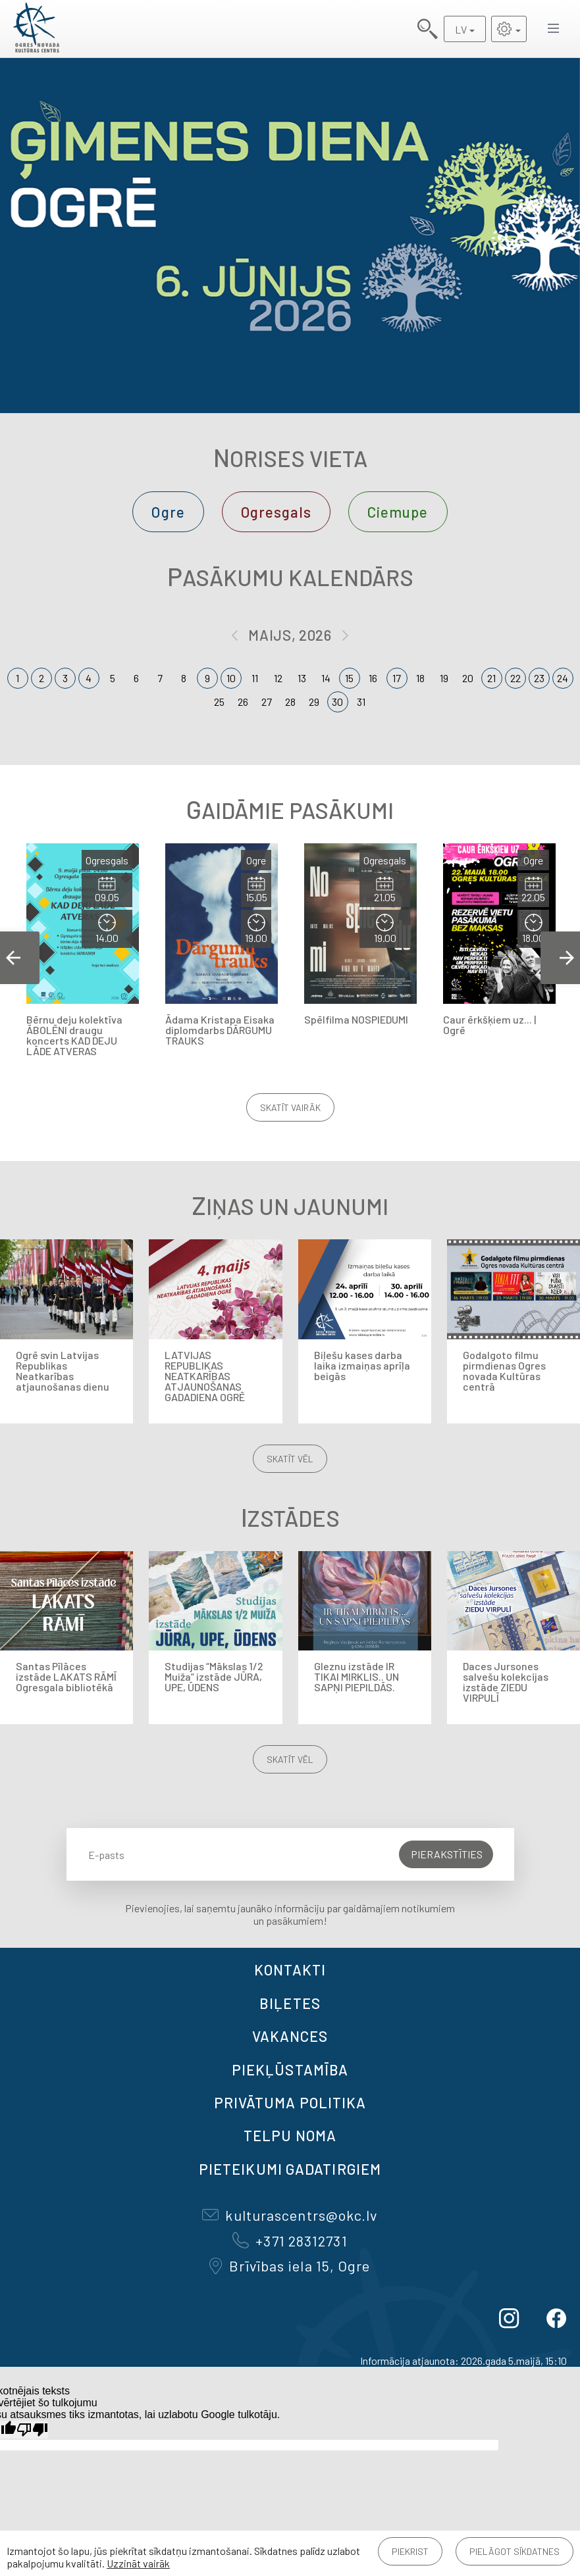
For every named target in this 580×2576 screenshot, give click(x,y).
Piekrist (410, 2551)
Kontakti (290, 1969)
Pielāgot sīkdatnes (514, 2551)
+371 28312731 (289, 2240)
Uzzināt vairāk (138, 2563)
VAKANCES (290, 2035)
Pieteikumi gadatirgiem (290, 2168)
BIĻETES (290, 2003)
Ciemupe (398, 511)
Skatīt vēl (290, 1458)
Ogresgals (276, 511)
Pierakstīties (447, 1854)
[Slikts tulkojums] (32, 2430)
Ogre (167, 511)
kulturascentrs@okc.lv (289, 2214)
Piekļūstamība (290, 2069)
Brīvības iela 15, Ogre (289, 2265)
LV (461, 29)
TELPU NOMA (290, 2135)
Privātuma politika (290, 2102)
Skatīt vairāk (290, 1107)
